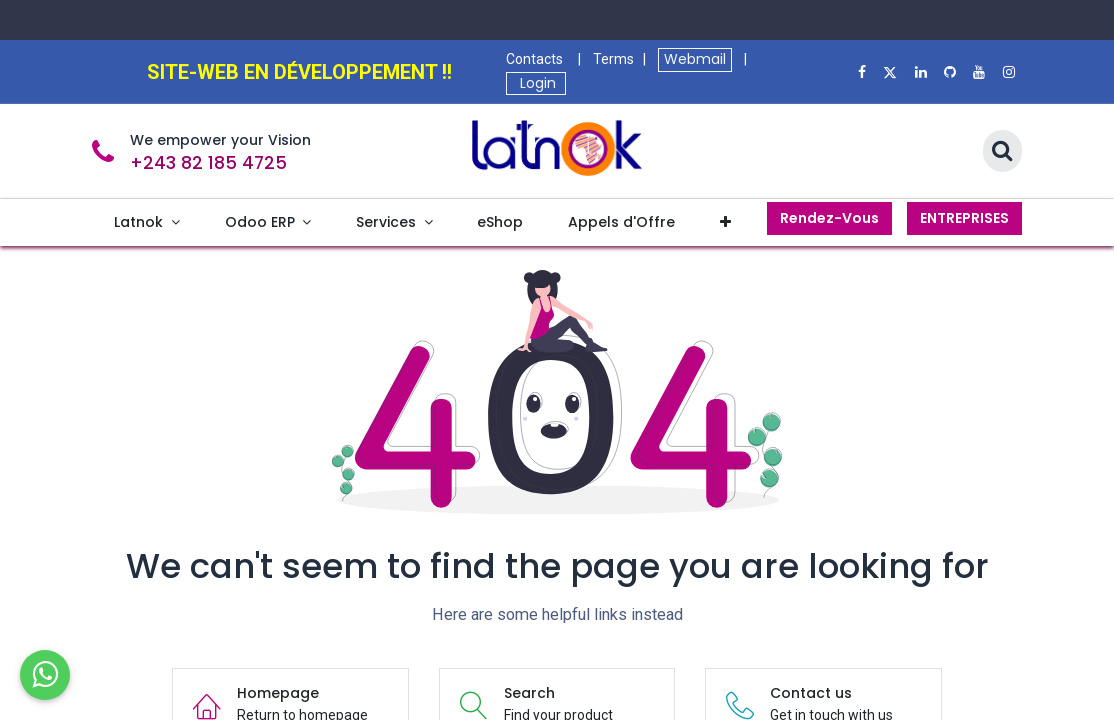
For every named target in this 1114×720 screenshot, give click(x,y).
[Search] (1002, 151)
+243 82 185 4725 (208, 163)
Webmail (695, 59)
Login (536, 83)
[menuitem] (147, 222)
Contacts (534, 59)
